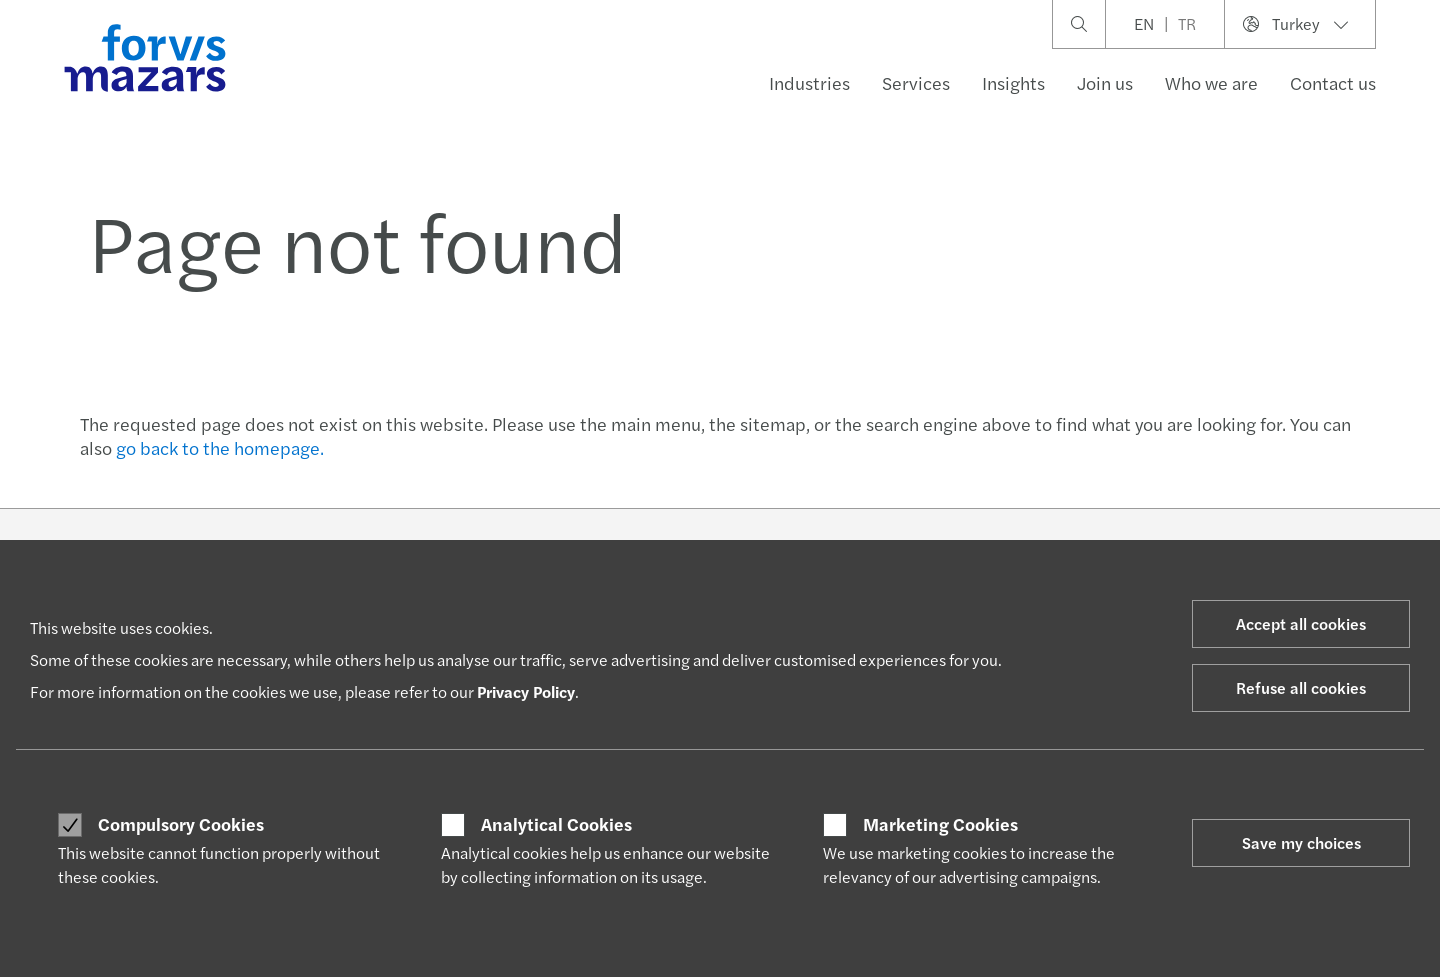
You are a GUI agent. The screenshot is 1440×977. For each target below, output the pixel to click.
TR (1187, 23)
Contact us (1333, 82)
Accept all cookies (1301, 623)
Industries (809, 82)
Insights (1013, 82)
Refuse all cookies (1301, 687)
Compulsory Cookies (181, 824)
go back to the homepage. (220, 447)
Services (916, 82)
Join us (1105, 82)
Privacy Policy (526, 691)
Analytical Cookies (556, 824)
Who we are (1211, 82)
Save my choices (1301, 842)
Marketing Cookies (940, 824)
